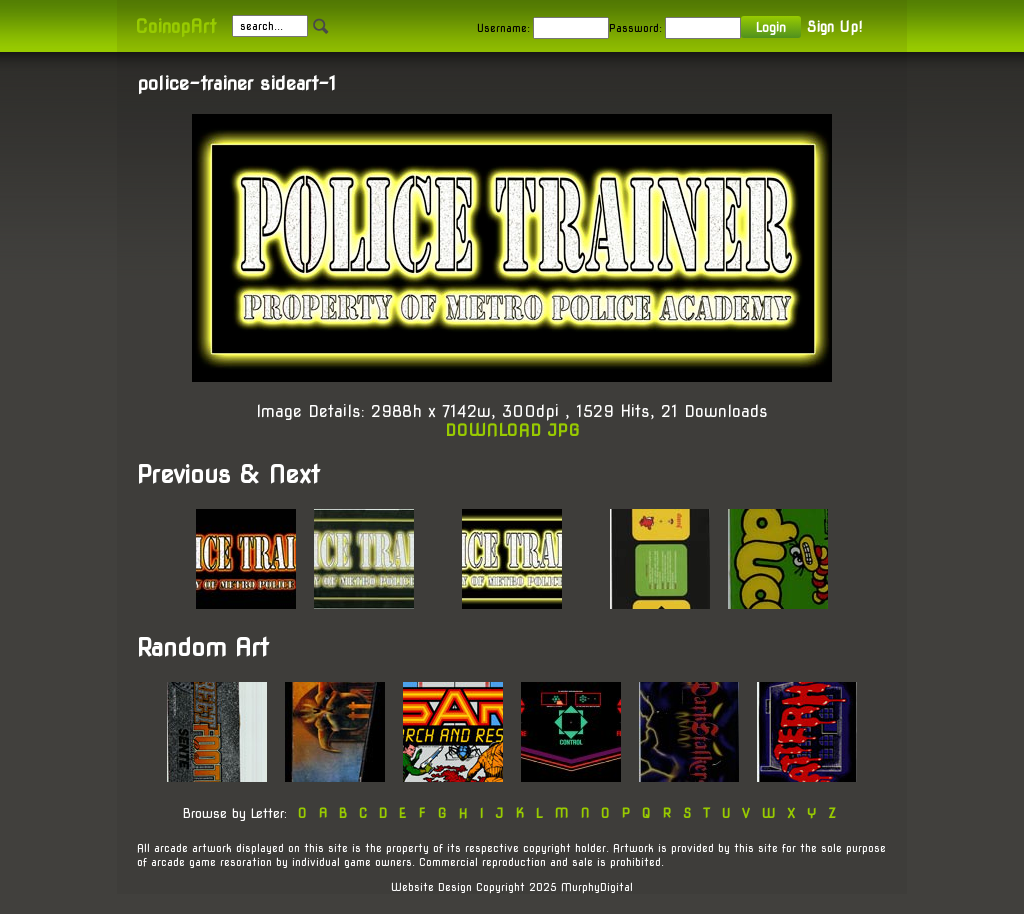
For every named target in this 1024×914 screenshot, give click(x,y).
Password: (635, 28)
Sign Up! (834, 27)
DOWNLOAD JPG (512, 430)
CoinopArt (175, 26)
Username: (503, 28)
